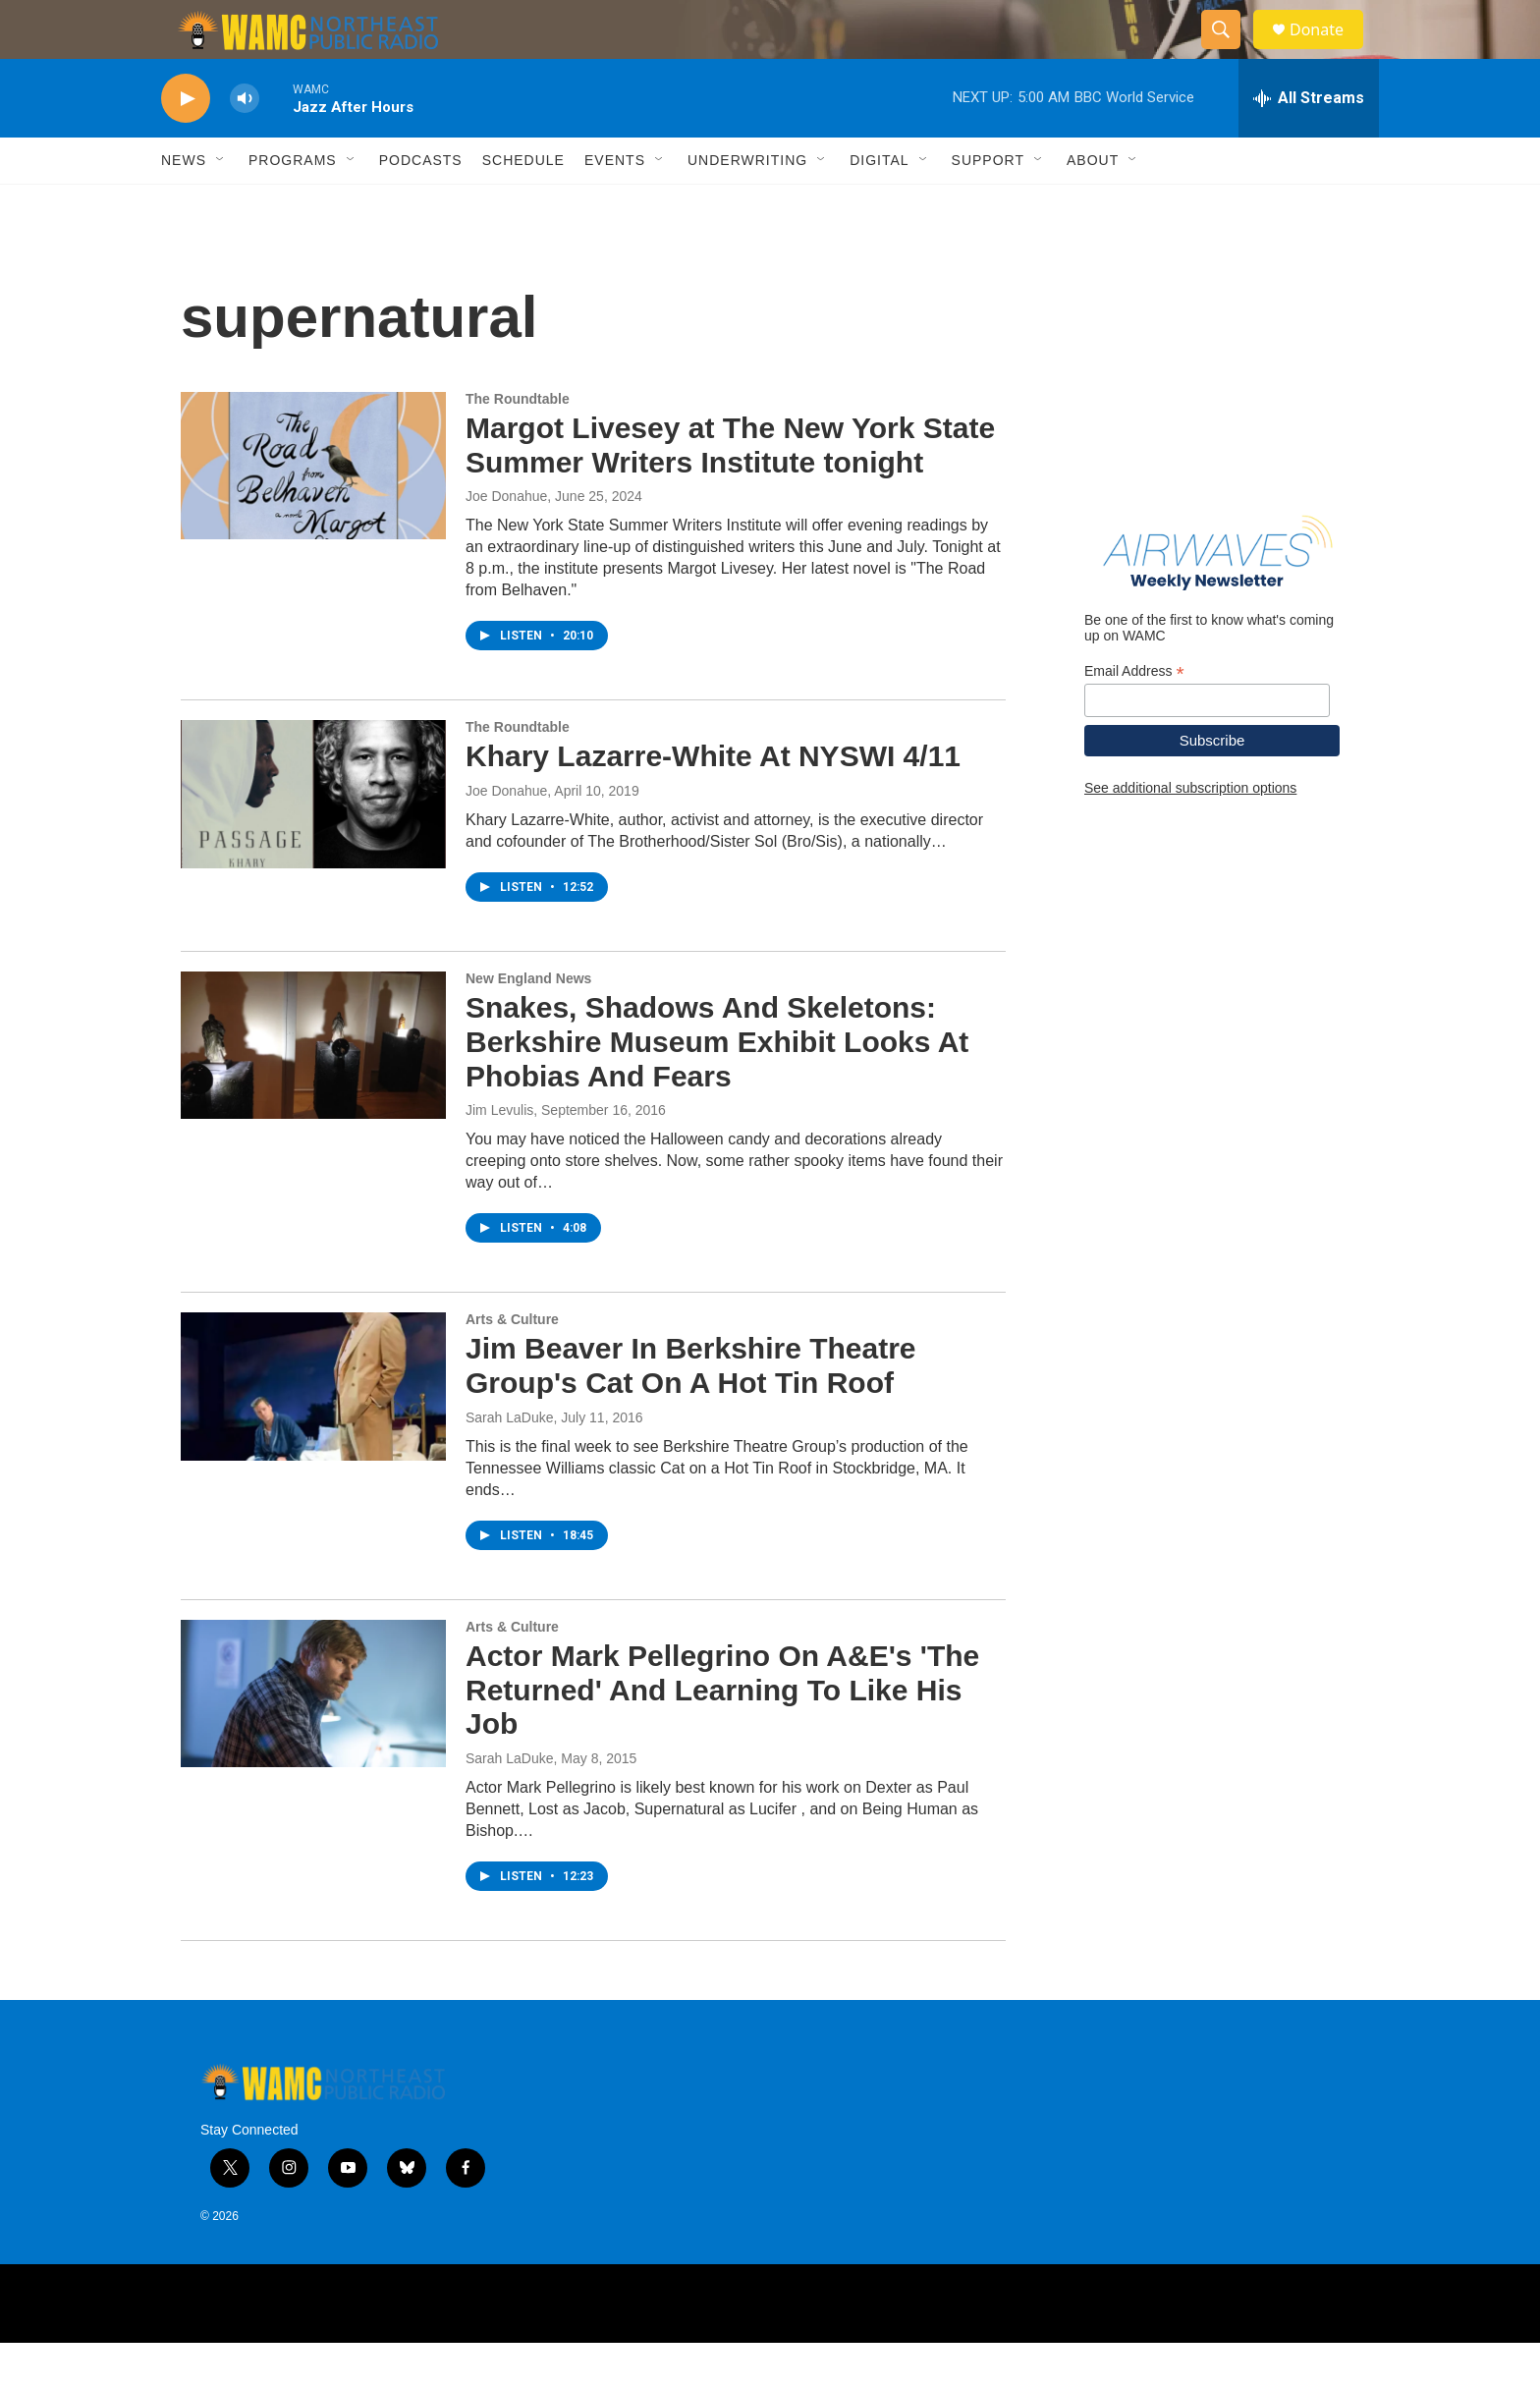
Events (614, 204)
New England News (528, 1022)
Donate (1328, 51)
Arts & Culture (512, 1363)
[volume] (244, 143)
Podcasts (421, 204)
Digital (879, 204)
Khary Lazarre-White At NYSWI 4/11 (713, 800)
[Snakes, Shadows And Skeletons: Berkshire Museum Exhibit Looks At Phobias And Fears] (313, 1089)
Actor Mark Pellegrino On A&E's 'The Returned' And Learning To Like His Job (722, 1734)
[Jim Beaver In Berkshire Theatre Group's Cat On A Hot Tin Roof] (313, 1430)
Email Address (1134, 715)
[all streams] (1308, 142)
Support (988, 204)
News (183, 204)
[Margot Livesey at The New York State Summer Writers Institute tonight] (313, 509)
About (1093, 204)
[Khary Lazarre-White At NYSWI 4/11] (313, 838)
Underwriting (747, 204)
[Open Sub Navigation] (221, 204)
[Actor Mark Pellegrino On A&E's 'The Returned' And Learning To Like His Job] (313, 1737)
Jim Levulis (499, 1154)
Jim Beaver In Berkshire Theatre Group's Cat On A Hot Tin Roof (691, 1409)
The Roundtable (518, 443)
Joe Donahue (506, 540)
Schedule (523, 204)
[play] (185, 143)
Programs (292, 204)
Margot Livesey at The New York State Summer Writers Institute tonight (730, 489)
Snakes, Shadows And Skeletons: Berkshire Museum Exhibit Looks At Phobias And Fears (717, 1086)
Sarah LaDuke (510, 1462)
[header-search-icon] (1229, 52)
